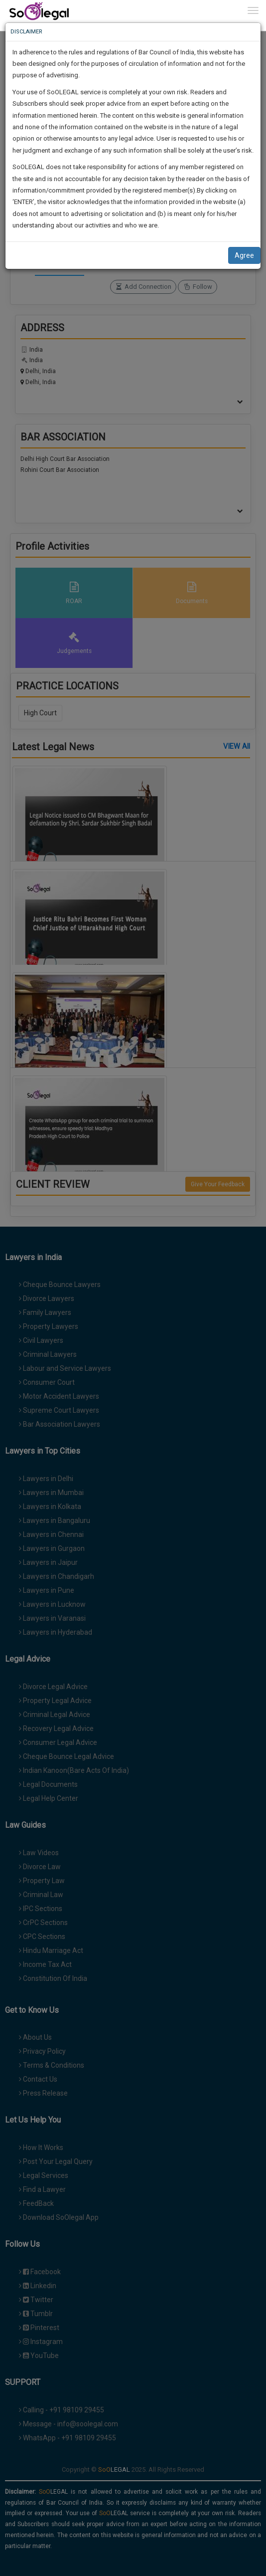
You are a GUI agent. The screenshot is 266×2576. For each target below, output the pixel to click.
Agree (244, 255)
